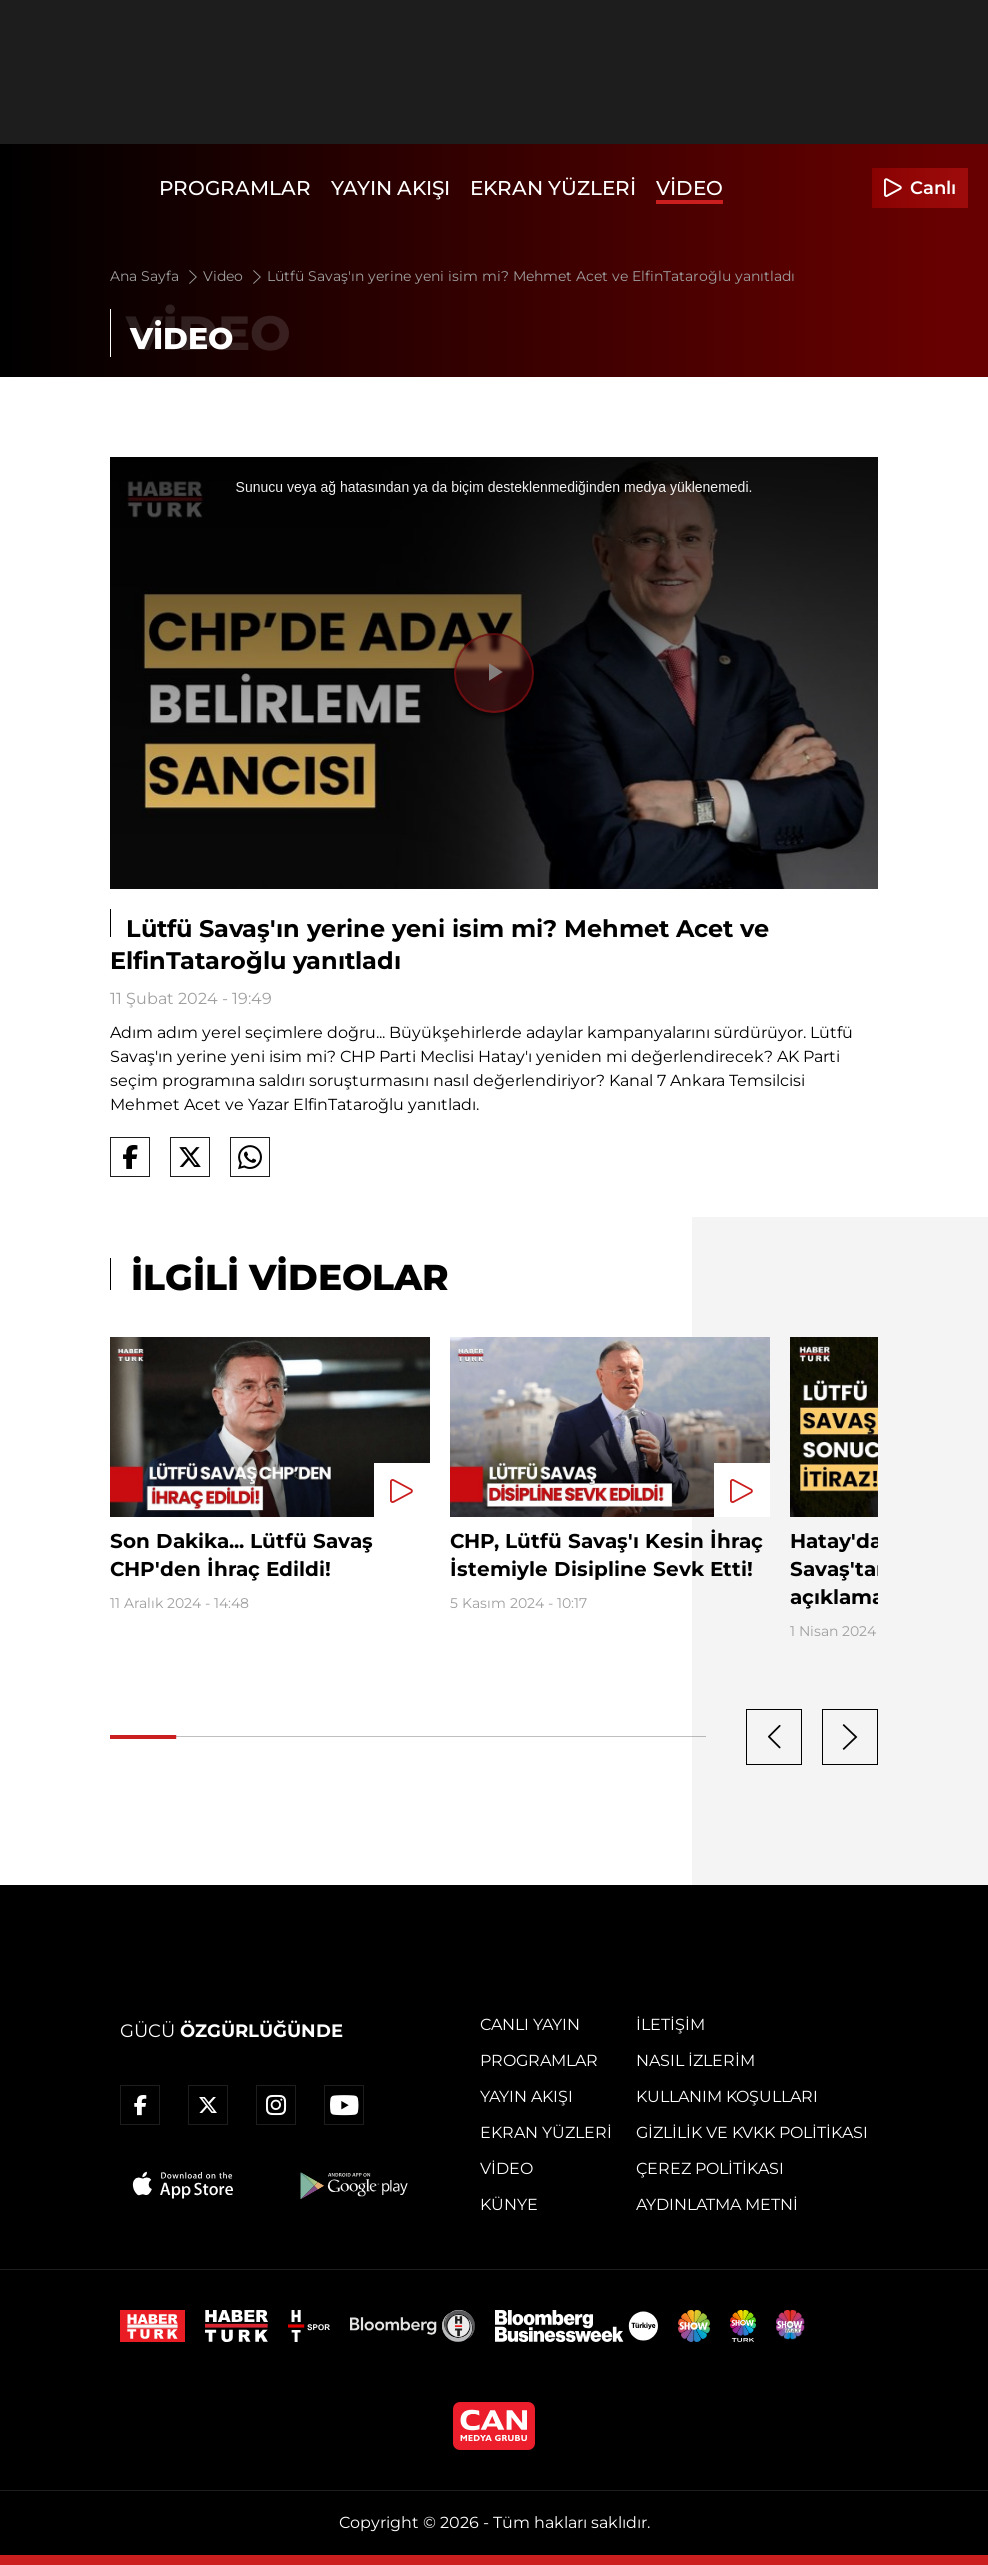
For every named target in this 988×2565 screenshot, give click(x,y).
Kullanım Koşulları (727, 2096)
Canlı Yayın (530, 2024)
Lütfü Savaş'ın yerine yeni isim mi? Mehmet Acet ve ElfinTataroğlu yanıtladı (531, 276)
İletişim (670, 2024)
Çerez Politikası (710, 2168)
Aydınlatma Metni (717, 2204)
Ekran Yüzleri (553, 188)
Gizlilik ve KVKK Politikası (752, 2132)
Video (689, 188)
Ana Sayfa (155, 276)
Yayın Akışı (390, 188)
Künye (509, 2204)
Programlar (235, 188)
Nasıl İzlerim (695, 2060)
